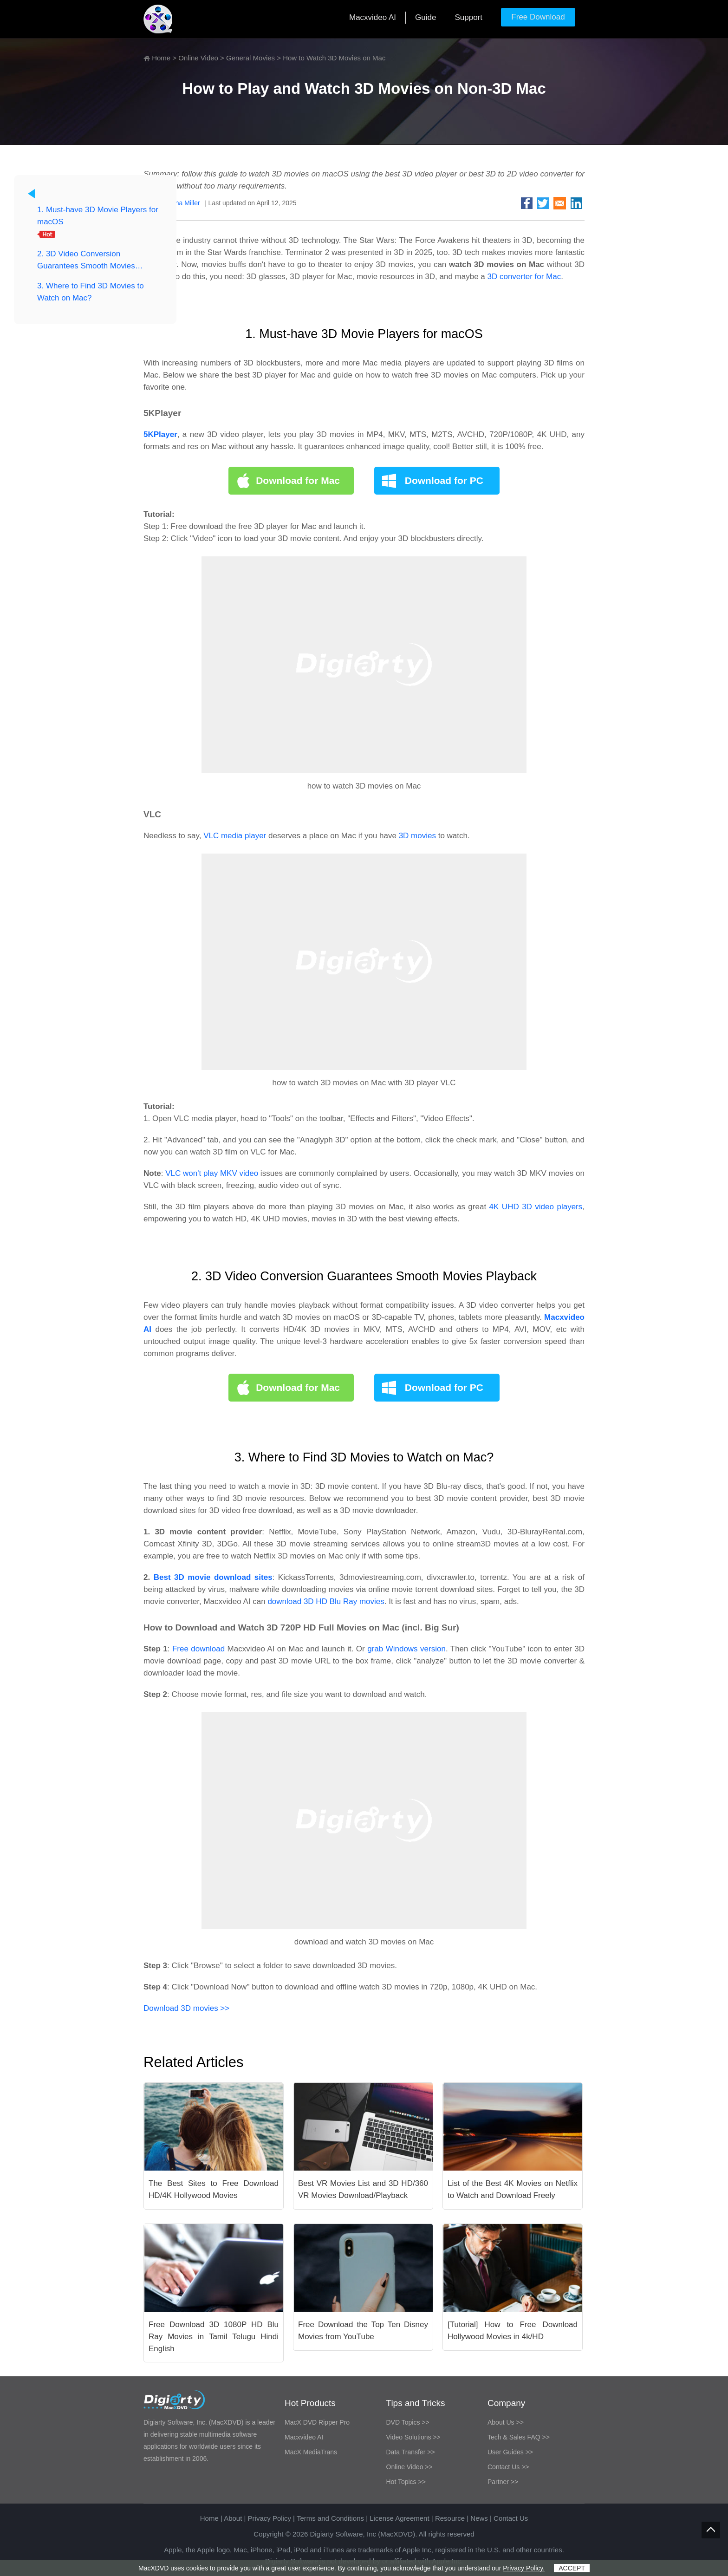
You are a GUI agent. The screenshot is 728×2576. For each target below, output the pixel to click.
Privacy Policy (269, 2518)
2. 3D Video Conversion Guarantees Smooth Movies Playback (86, 260)
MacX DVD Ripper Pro (317, 2422)
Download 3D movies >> (186, 2008)
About (233, 2518)
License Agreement (399, 2518)
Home (161, 58)
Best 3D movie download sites (213, 1577)
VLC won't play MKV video (211, 1173)
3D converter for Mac (524, 276)
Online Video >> (409, 2467)
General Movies (250, 58)
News (479, 2518)
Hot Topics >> (406, 2481)
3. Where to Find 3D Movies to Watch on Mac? (90, 291)
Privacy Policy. (524, 2568)
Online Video (198, 58)
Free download (200, 1648)
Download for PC (444, 480)
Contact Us (511, 2518)
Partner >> (503, 2481)
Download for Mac (298, 480)
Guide (425, 17)
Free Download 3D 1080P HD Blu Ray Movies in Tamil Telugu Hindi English (214, 2336)
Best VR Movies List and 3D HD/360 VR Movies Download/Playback (363, 2189)
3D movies (417, 835)
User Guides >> (510, 2452)
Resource (450, 2518)
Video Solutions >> (413, 2437)
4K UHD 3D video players (536, 1206)
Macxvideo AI (372, 17)
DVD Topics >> (407, 2422)
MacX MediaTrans (311, 2452)
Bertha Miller (181, 203)
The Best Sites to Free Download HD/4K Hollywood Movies (214, 2189)
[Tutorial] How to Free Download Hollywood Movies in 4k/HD (513, 2330)
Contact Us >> (508, 2467)
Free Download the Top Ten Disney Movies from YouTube (363, 2330)
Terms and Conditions (330, 2518)
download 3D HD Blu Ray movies (325, 1601)
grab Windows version (406, 1648)
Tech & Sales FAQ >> (519, 2437)
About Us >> (506, 2422)
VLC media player (234, 835)
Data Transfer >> (410, 2452)
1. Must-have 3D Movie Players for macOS (97, 215)
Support (468, 17)
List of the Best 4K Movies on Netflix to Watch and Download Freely (513, 2189)
